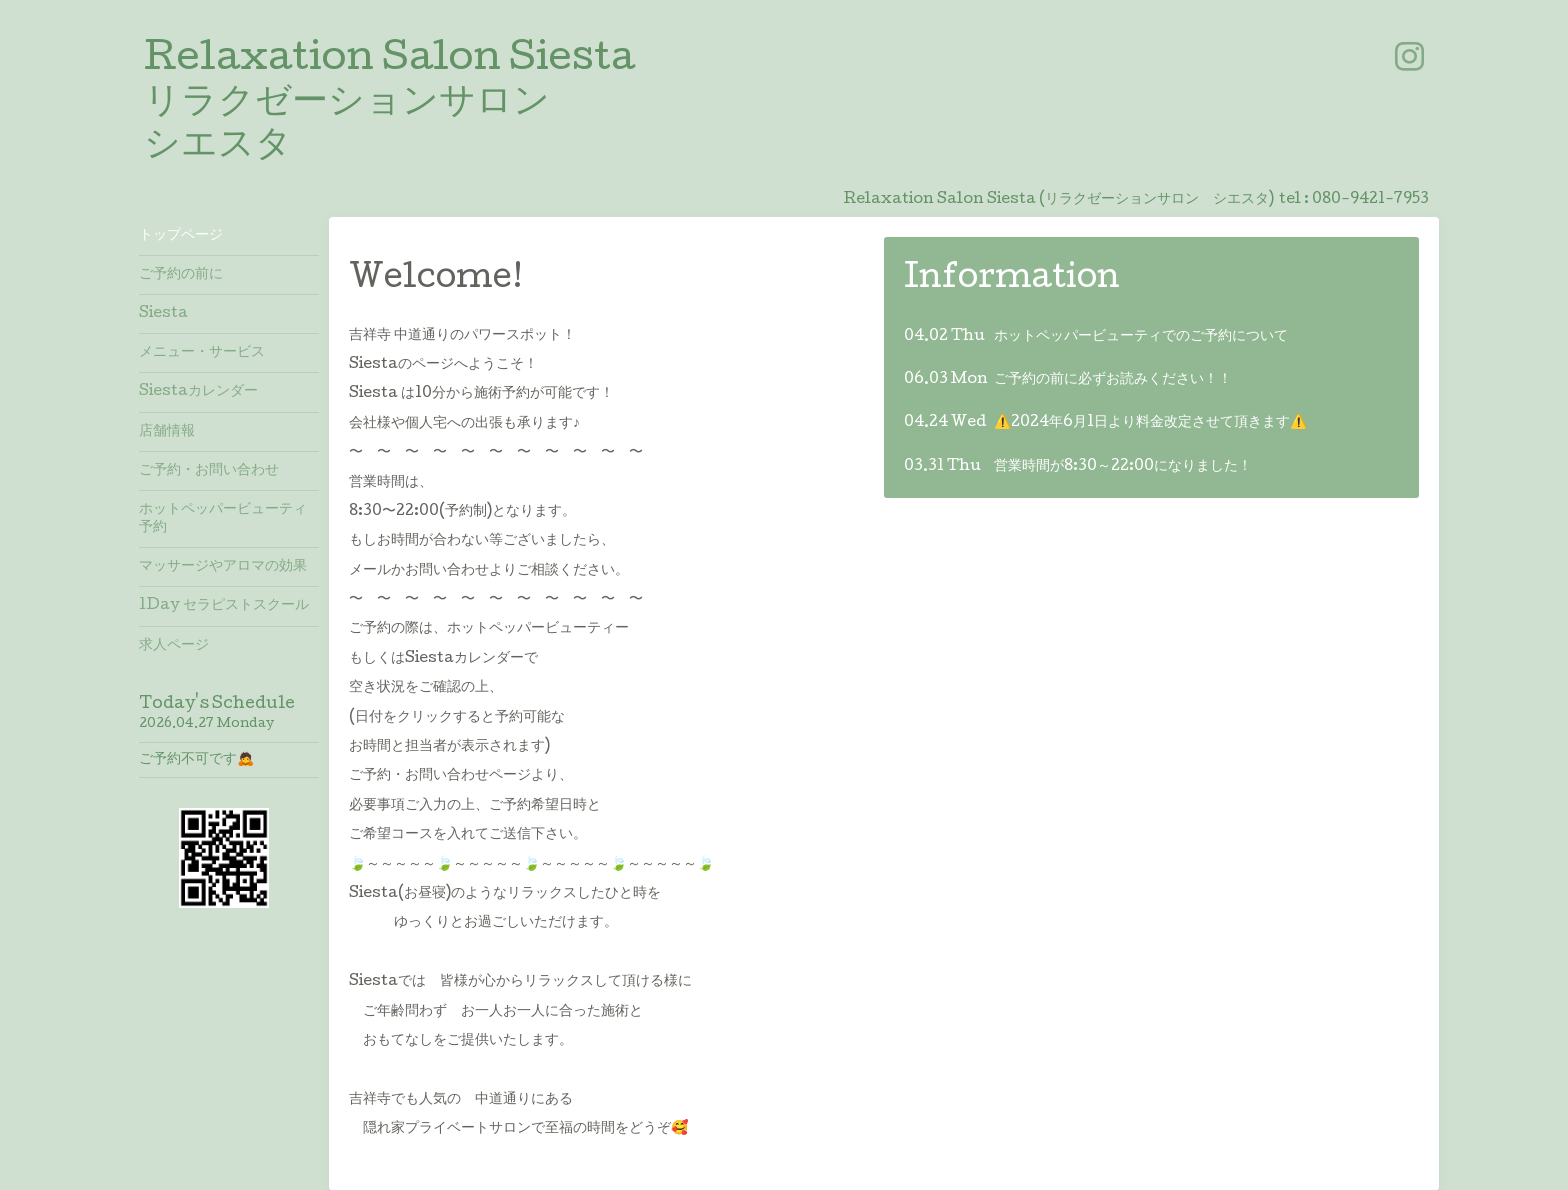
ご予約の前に (181, 275)
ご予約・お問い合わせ (209, 471)
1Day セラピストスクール (224, 606)
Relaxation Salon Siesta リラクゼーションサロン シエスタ (389, 104)
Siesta (163, 314)
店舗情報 (167, 432)
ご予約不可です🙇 (196, 760)
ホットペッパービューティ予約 (223, 519)
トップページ (181, 236)
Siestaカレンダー (198, 392)
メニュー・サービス (202, 353)
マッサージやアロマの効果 (223, 567)
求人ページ (174, 646)
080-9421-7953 (1370, 200)
